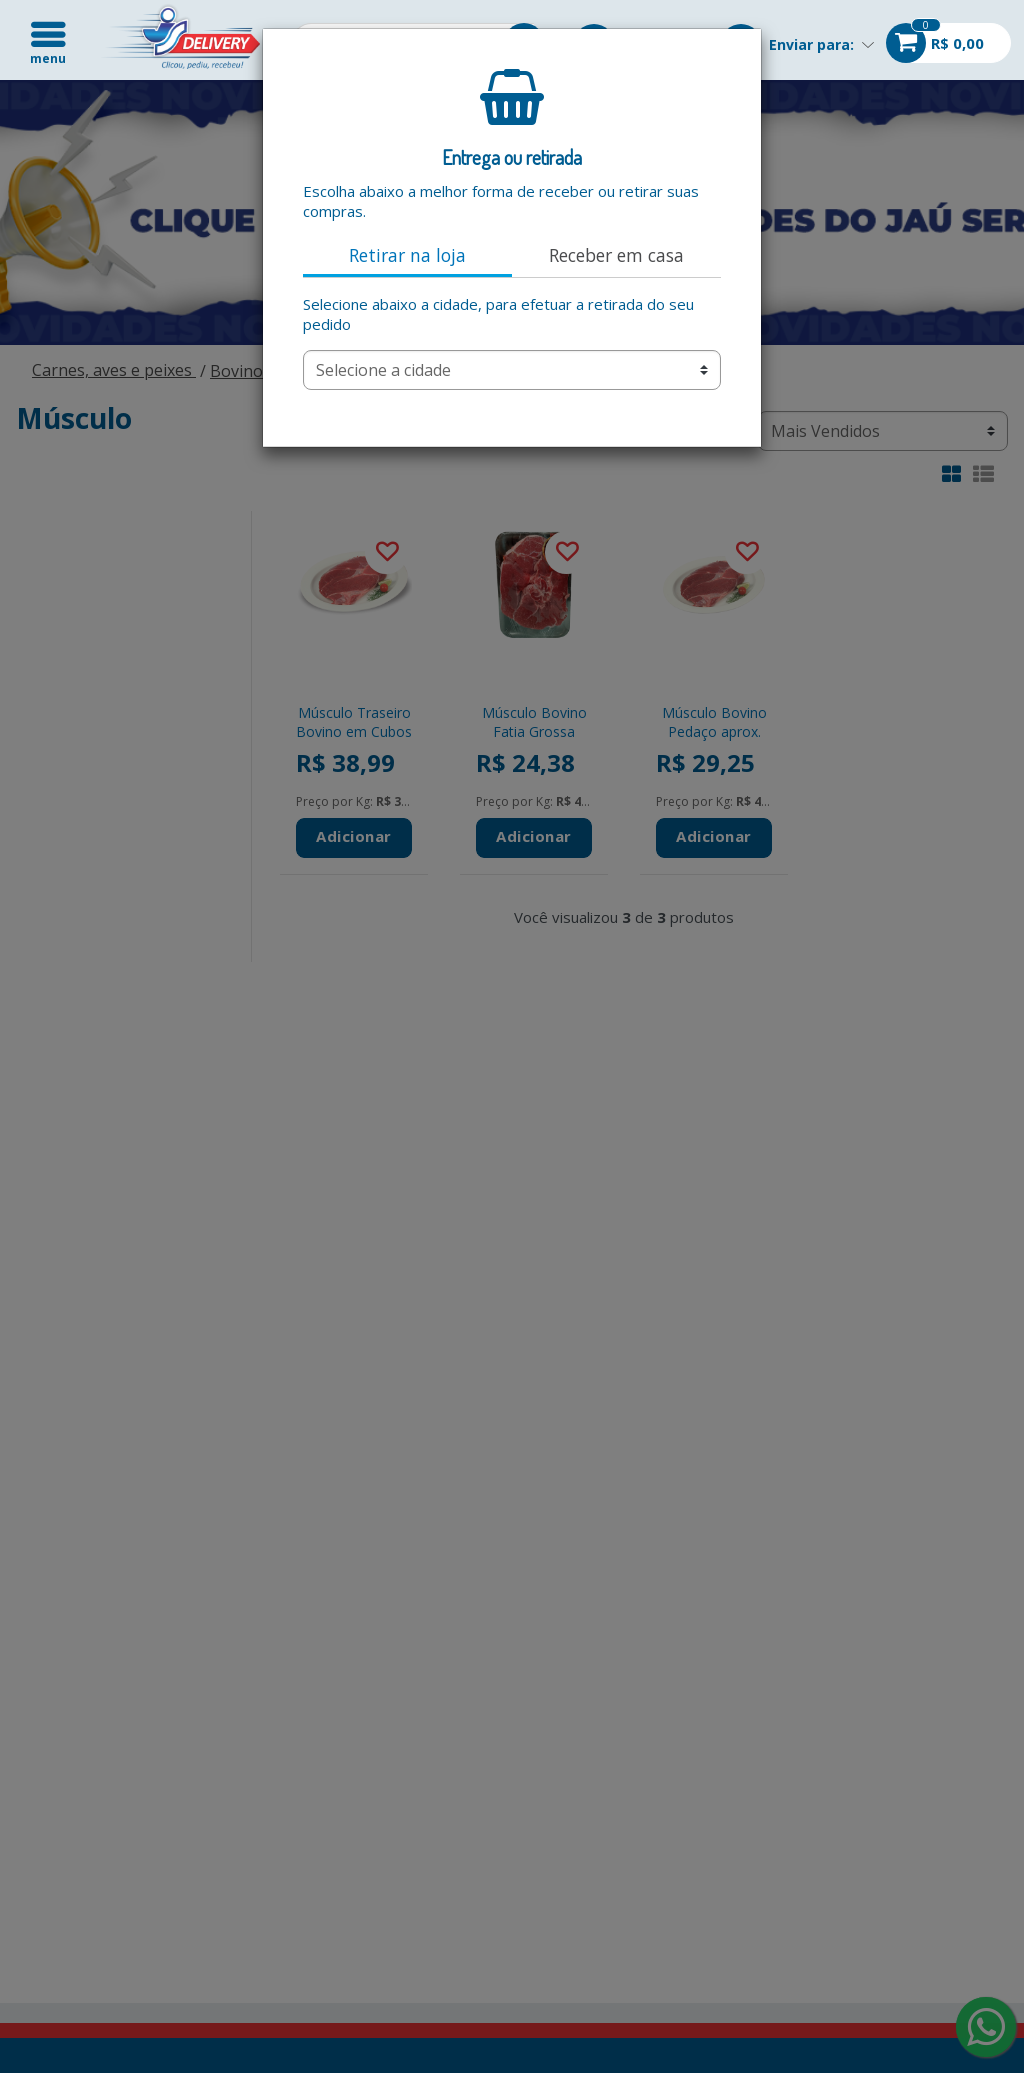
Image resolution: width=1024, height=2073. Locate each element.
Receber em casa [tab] (616, 255)
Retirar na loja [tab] (407, 255)
